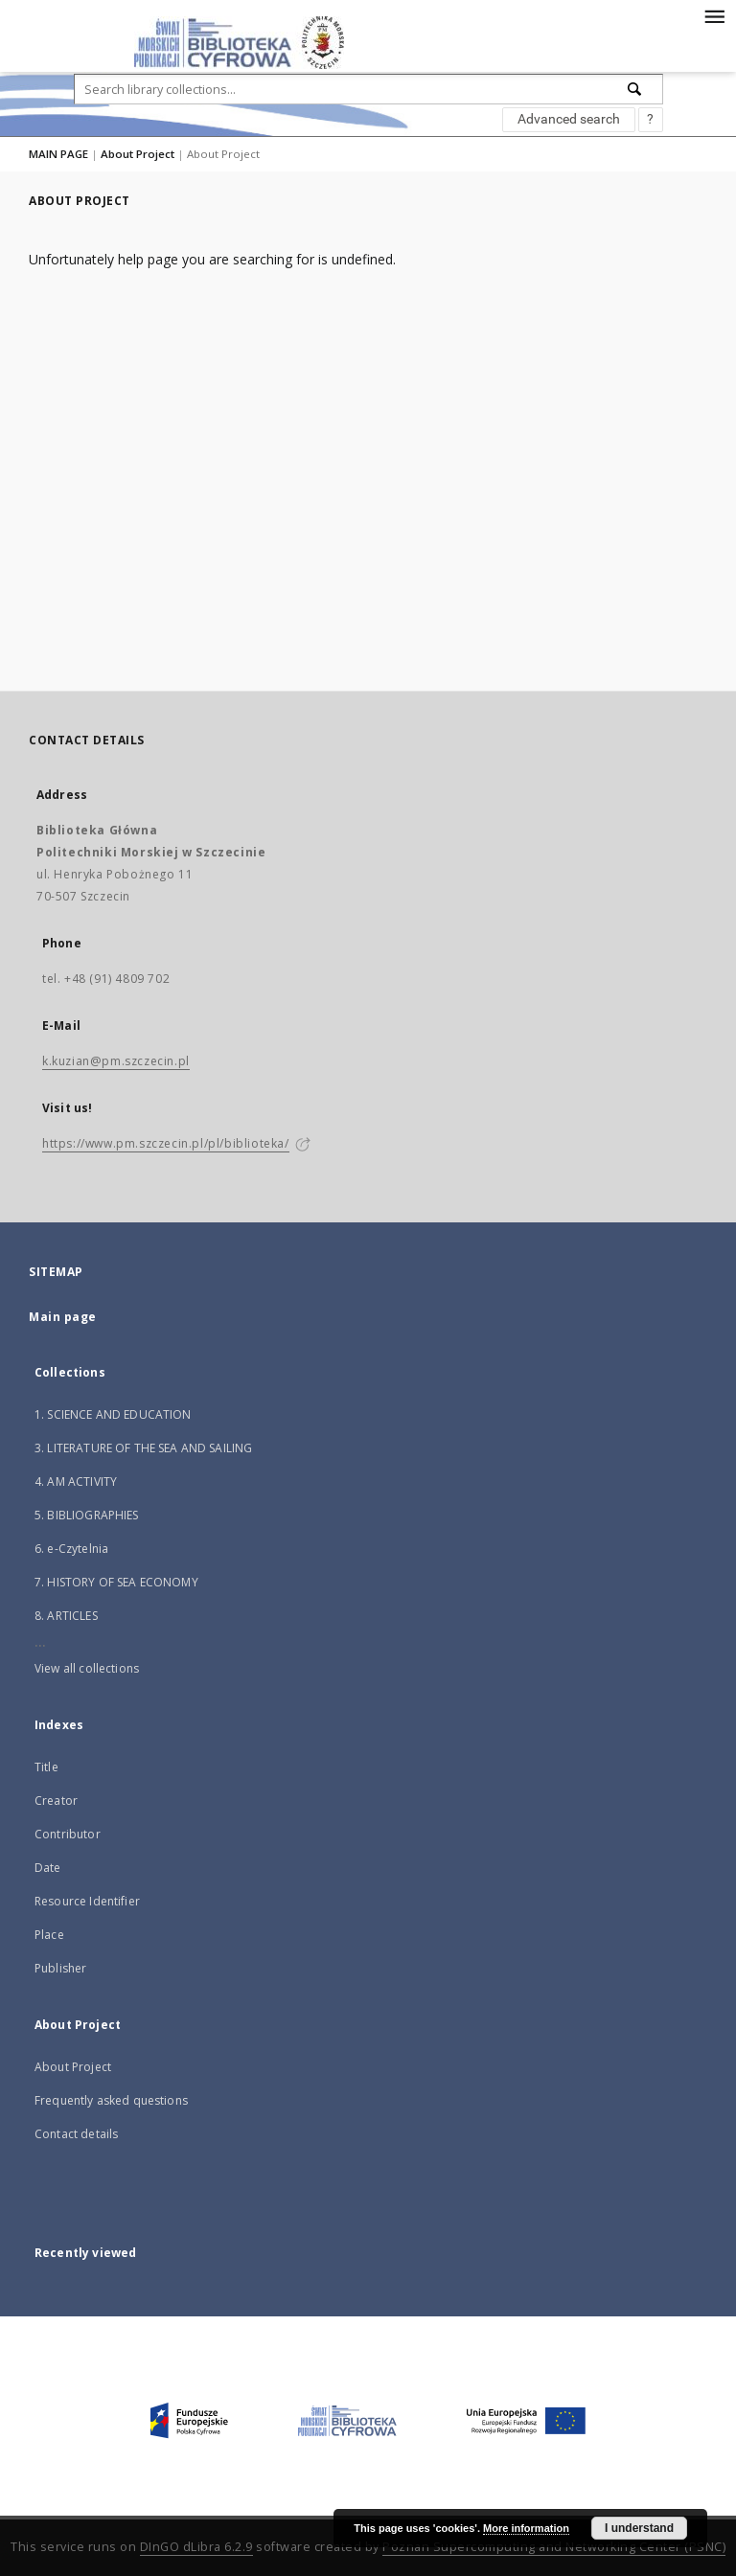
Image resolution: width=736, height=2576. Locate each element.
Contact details (76, 2134)
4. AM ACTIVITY (75, 1481)
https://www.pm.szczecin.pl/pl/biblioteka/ (165, 1143)
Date (47, 1867)
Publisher (60, 1968)
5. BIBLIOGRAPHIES (86, 1515)
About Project (137, 154)
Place (49, 1934)
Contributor (67, 1834)
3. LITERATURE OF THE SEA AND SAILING (143, 1448)
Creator (56, 1800)
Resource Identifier (87, 1901)
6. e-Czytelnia (71, 1548)
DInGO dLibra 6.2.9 (196, 2547)
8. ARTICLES (66, 1615)
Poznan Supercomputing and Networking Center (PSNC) (553, 2547)
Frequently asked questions (111, 2100)
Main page (63, 1317)
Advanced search (569, 118)
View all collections (86, 1668)
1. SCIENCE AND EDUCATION (113, 1414)
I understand (639, 2528)
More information (526, 2528)
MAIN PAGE (58, 154)
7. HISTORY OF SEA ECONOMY (116, 1582)
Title (46, 1767)
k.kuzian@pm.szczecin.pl (116, 1061)
